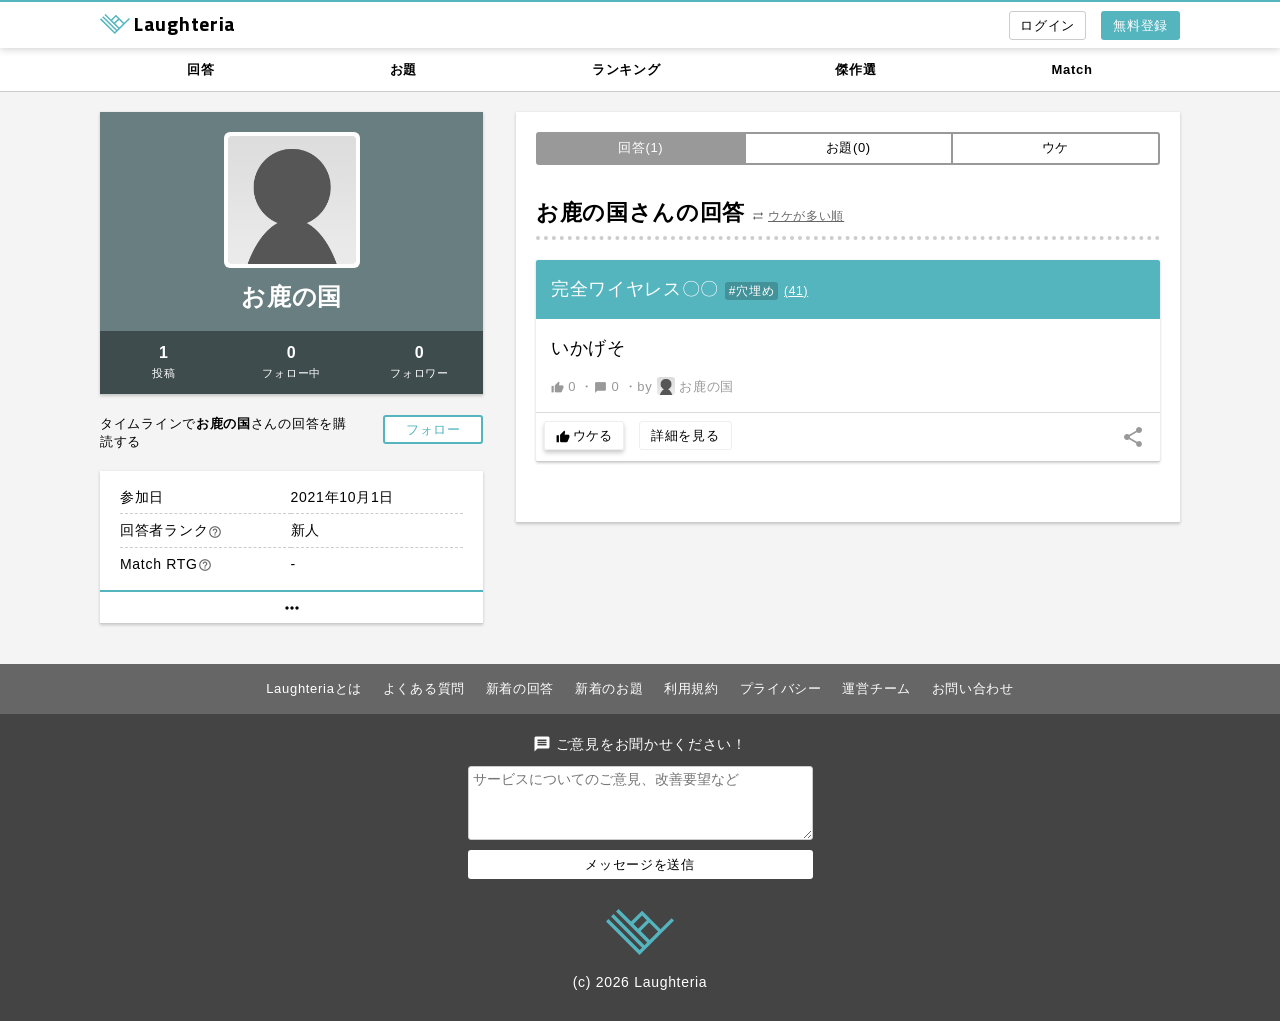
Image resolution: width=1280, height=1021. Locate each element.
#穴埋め (751, 291)
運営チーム (876, 688)
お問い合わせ (973, 688)
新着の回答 (520, 688)
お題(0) (848, 147)
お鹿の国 (291, 296)
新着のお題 (609, 688)
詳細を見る (685, 435)
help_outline (215, 532)
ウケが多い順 (806, 216)
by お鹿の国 (685, 386)
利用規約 (691, 688)
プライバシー (781, 688)
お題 (403, 69)
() (796, 291)
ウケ (1055, 147)
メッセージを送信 (640, 876)
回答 (200, 69)
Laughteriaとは (314, 688)
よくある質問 (424, 688)
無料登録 (1140, 25)
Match (1072, 69)
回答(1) (640, 147)
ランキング (626, 69)
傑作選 (855, 69)
